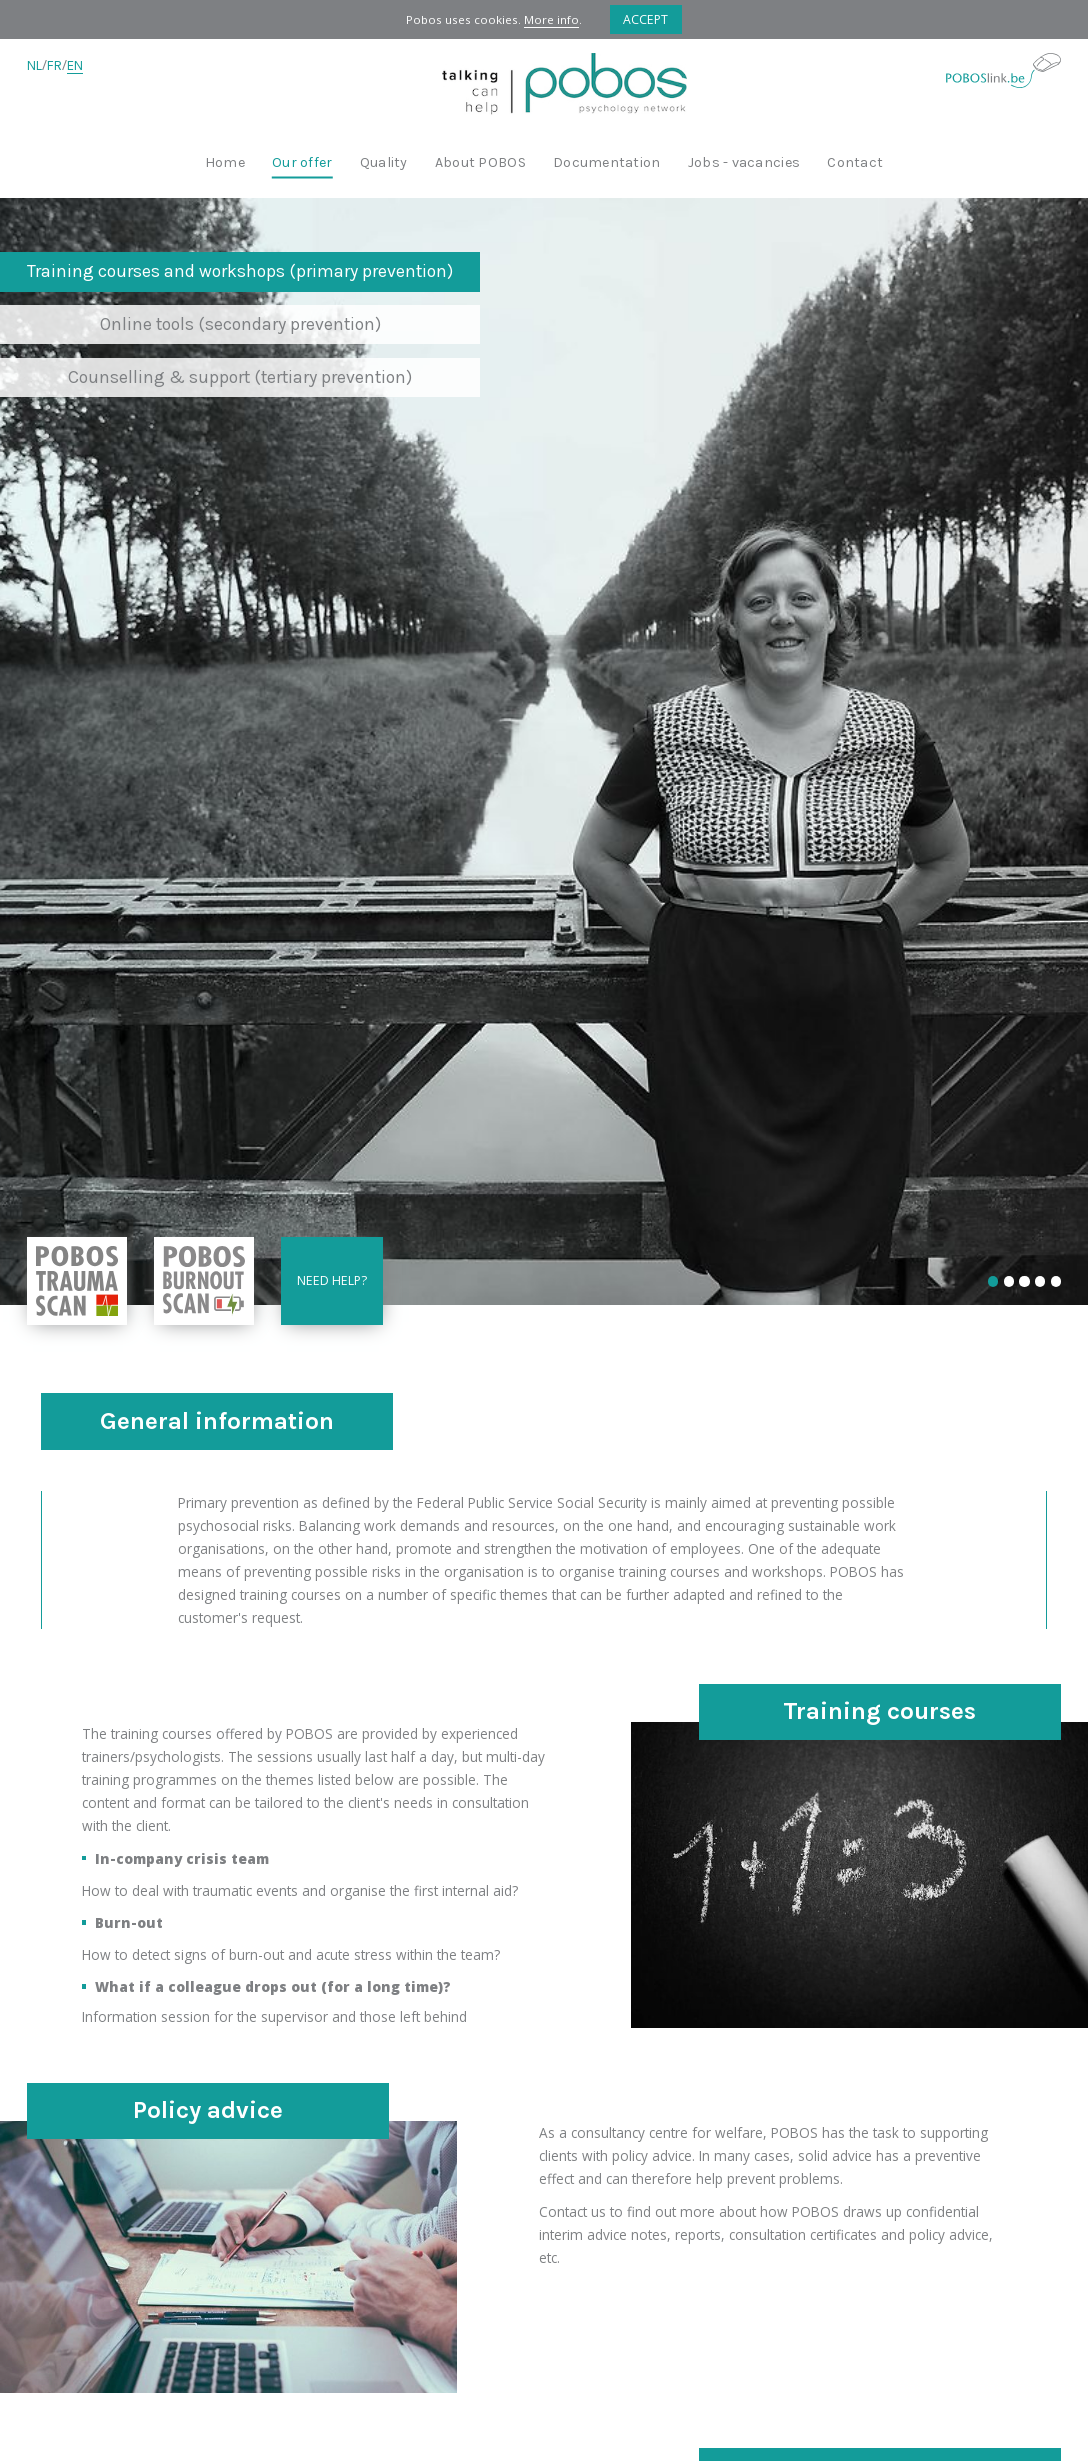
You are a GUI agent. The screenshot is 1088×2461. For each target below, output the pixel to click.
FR (54, 65)
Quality (384, 163)
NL (34, 65)
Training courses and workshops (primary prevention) (240, 271)
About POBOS (480, 163)
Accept (645, 19)
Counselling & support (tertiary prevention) (240, 377)
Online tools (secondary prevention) (240, 324)
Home (225, 163)
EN (75, 65)
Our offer (302, 163)
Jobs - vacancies (744, 163)
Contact (855, 163)
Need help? (332, 1280)
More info (551, 19)
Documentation (607, 163)
